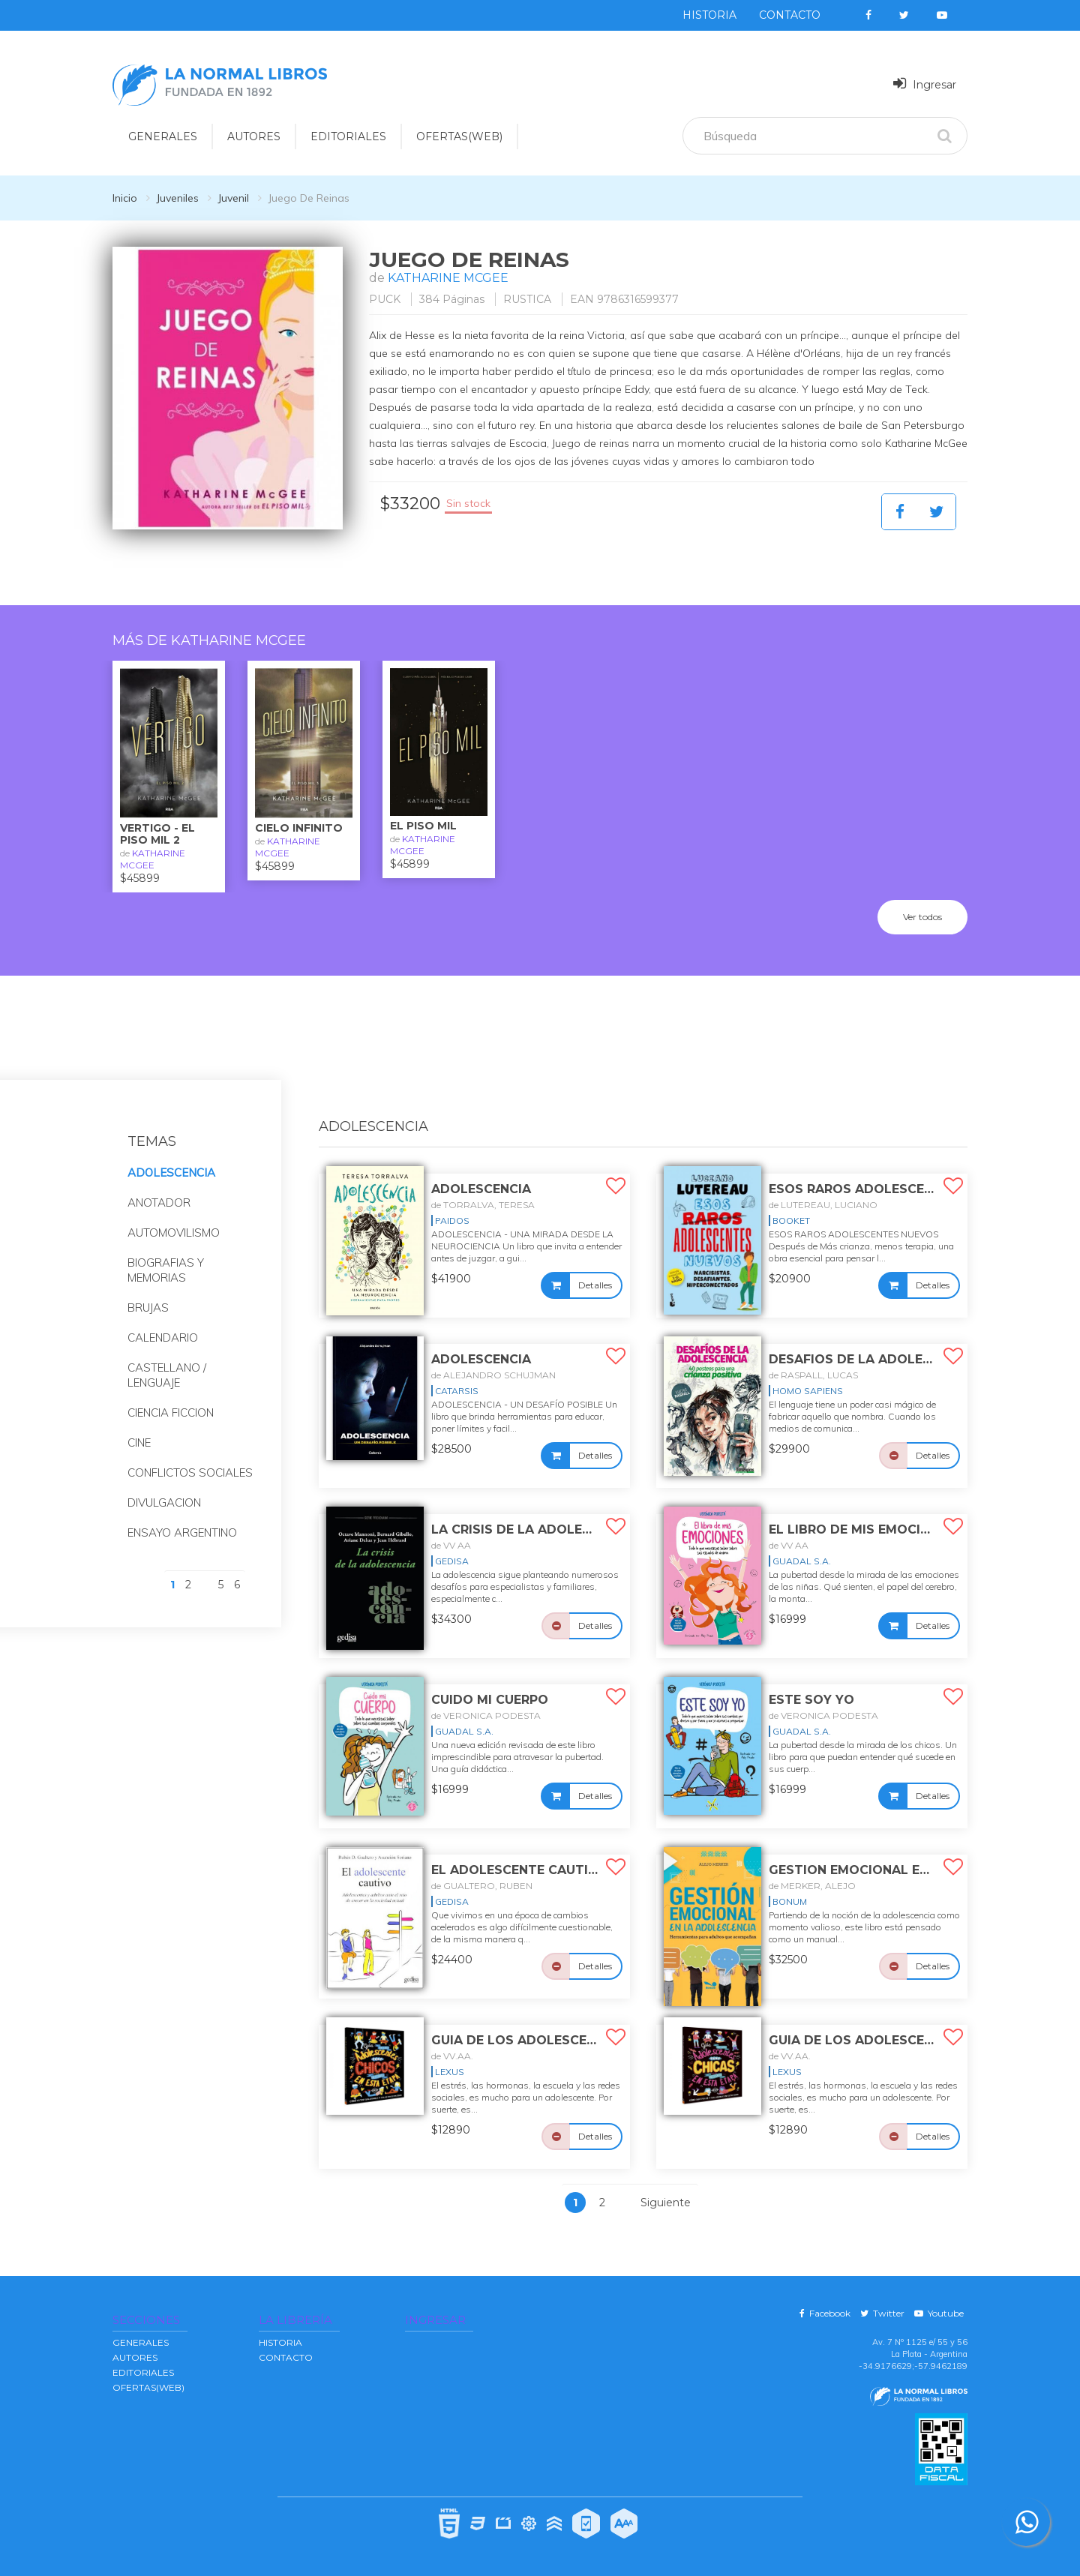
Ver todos (922, 916)
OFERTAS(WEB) (459, 136)
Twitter (882, 2313)
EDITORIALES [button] (348, 136)
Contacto (789, 15)
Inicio (124, 198)
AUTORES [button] (253, 136)
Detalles (595, 1285)
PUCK (384, 299)
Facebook (825, 2313)
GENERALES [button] (162, 136)
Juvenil (233, 198)
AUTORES (135, 2357)
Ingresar (924, 83)
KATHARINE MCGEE (448, 278)
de (483, 1204)
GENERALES (140, 2342)
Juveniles (177, 198)
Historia (709, 15)
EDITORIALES (143, 2372)
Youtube (939, 2313)
